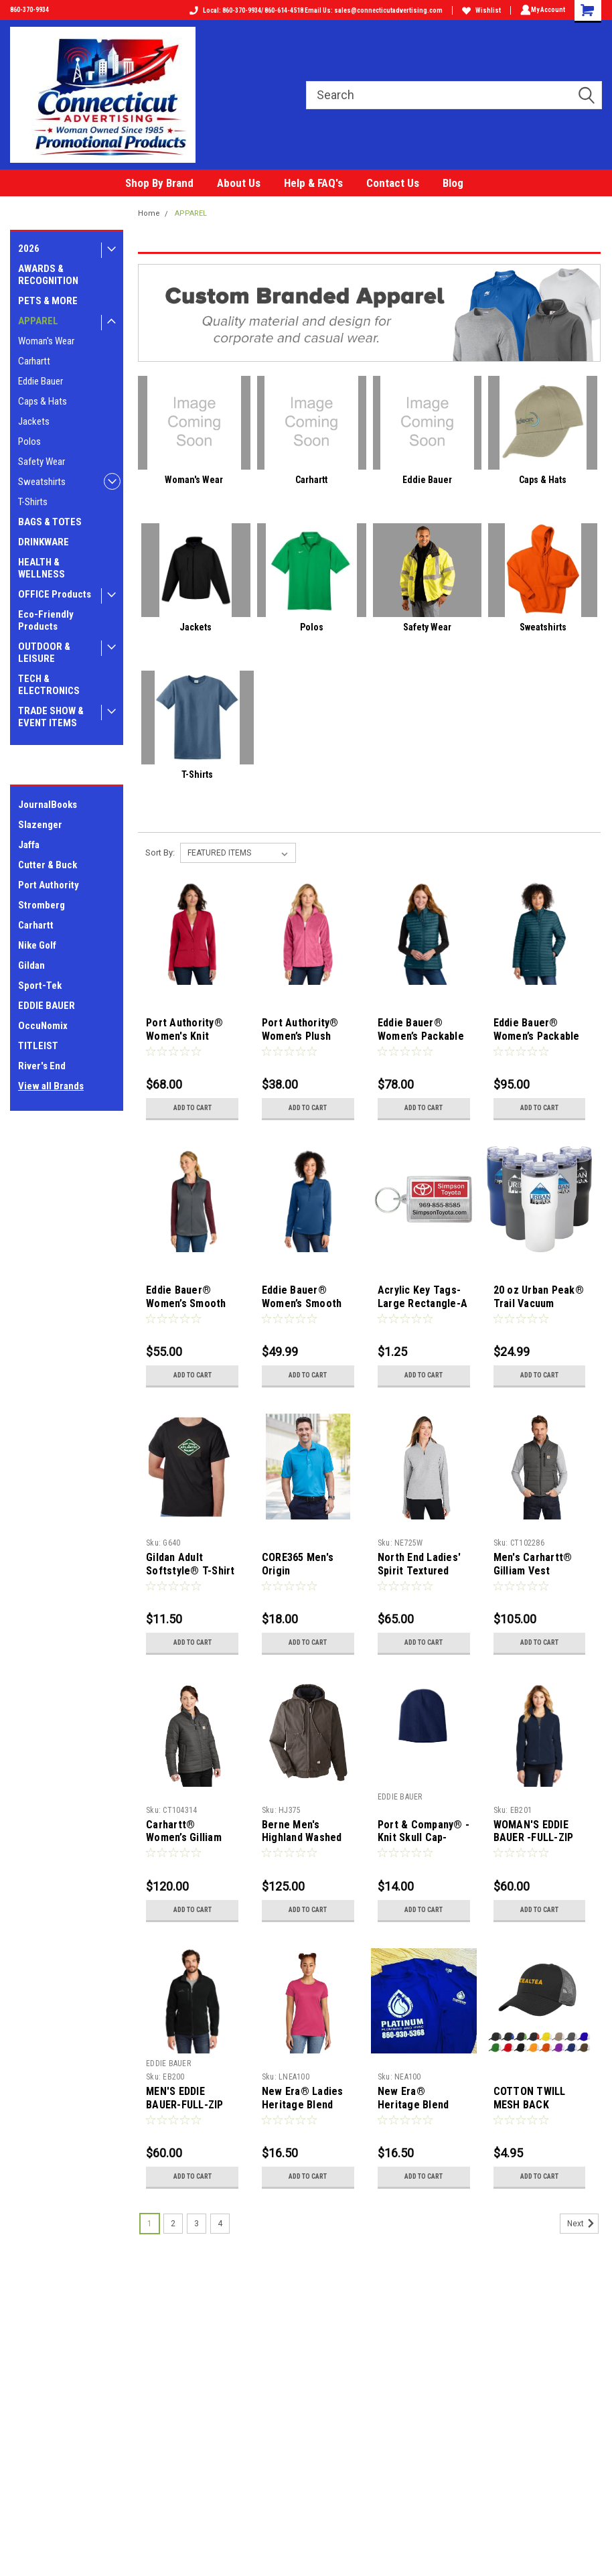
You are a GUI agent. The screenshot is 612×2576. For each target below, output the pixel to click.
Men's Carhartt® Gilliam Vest (532, 1564)
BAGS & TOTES (50, 522)
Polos (29, 441)
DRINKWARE (43, 542)
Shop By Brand (159, 183)
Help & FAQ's (313, 183)
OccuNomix (43, 1026)
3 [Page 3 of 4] (196, 2225)
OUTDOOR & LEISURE (44, 652)
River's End (42, 1066)
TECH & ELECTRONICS (49, 685)
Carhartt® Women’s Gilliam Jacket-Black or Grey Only (183, 1844)
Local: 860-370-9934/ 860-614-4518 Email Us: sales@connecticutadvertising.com (313, 10)
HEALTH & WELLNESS (41, 568)
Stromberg (41, 905)
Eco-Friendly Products (46, 620)
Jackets (34, 421)
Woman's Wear (46, 341)
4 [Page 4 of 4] (220, 2225)
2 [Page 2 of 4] (173, 2225)
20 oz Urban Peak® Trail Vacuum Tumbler (538, 1303)
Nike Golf (37, 945)
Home (149, 213)
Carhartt (34, 361)
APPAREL (38, 321)
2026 (29, 249)
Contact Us (392, 183)
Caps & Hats (42, 401)
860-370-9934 (29, 9)
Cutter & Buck (47, 865)
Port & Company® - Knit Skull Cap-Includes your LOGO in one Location (423, 1844)
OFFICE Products (54, 594)
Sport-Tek (40, 985)
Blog (453, 183)
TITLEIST (38, 1046)
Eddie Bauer (40, 381)
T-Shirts (33, 502)
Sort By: (160, 853)
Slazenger (40, 825)
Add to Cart (192, 1108)
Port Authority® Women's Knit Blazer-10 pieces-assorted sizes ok (188, 1042)
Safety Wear (41, 462)
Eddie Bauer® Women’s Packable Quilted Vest (420, 1036)
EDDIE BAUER (46, 1006)
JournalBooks (47, 805)
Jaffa (29, 845)
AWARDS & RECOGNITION (48, 275)
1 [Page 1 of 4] (149, 2225)
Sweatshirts (42, 482)
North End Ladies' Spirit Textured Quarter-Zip (418, 1570)
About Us (238, 183)
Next (583, 2225)
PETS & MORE (48, 301)
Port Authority (48, 885)
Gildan (31, 965)
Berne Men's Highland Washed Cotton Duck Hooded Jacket (301, 1844)
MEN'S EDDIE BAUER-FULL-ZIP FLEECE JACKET (184, 2104)
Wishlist (478, 10)
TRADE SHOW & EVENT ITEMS (51, 717)
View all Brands (51, 1086)
